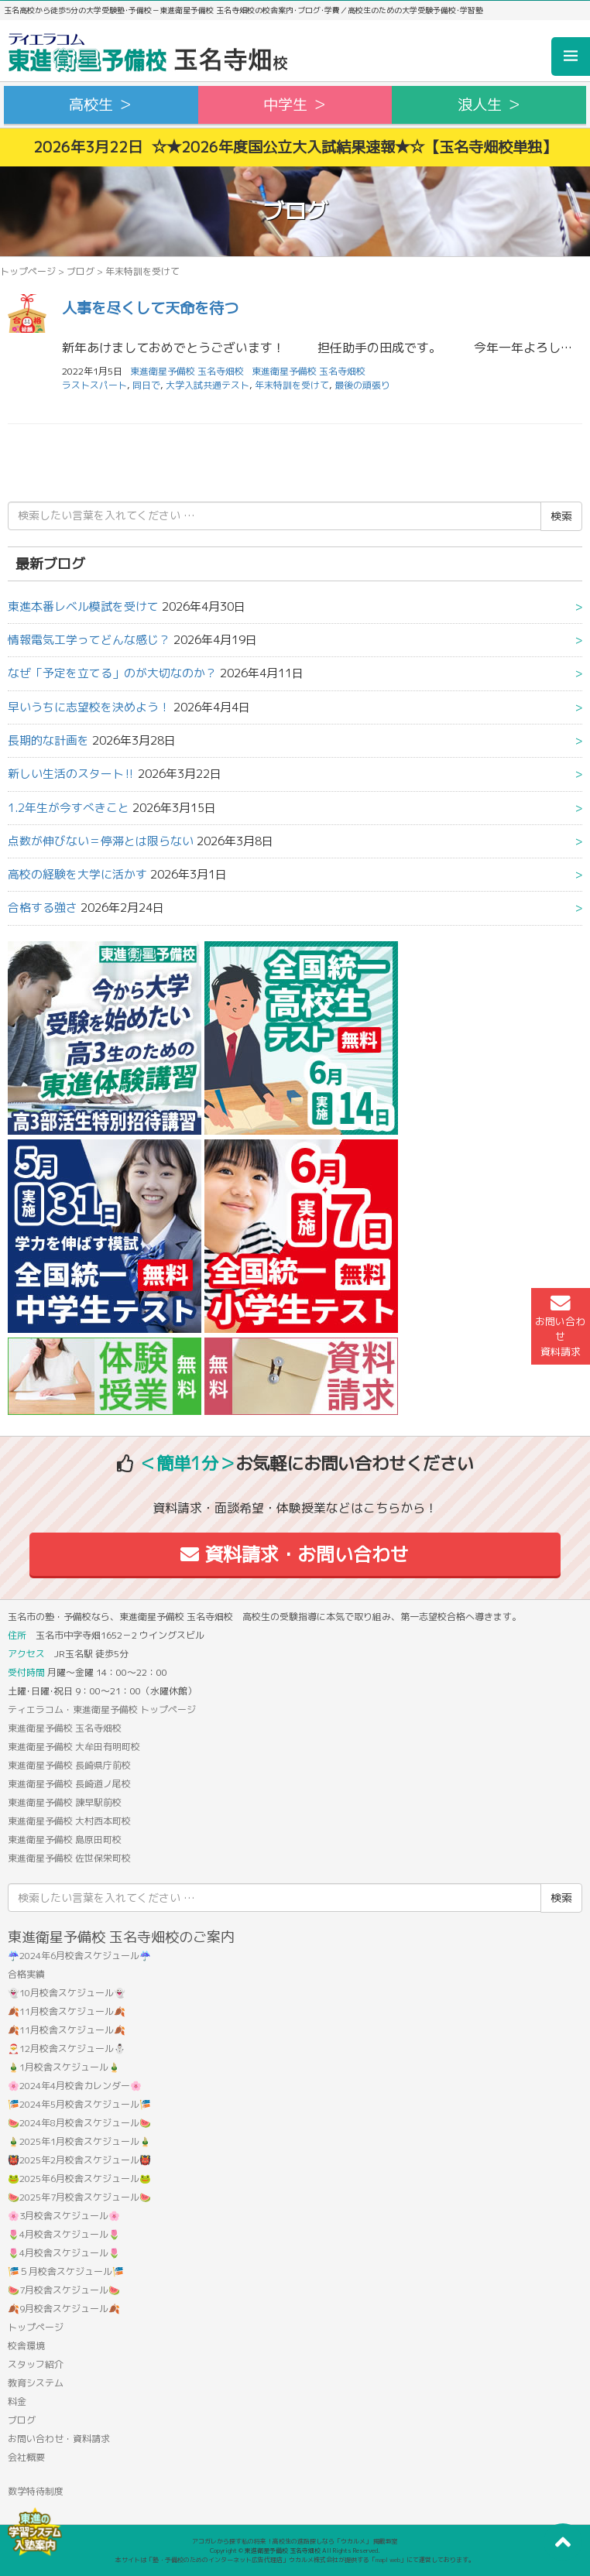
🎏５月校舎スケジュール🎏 (66, 2271)
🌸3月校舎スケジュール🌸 (64, 2215)
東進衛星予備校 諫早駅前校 (65, 1802)
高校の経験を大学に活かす (77, 874)
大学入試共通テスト (207, 385)
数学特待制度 (35, 2491)
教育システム (35, 2382)
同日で (146, 385)
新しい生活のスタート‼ (71, 774)
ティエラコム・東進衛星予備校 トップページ (102, 1709)
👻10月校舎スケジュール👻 (66, 1992)
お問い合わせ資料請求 (560, 1325)
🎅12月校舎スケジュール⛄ (66, 2048)
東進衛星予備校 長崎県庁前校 (69, 1765)
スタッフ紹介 (35, 2364)
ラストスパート (94, 385)
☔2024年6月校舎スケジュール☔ (79, 1955)
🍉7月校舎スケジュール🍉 (64, 2290)
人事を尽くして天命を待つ (150, 307)
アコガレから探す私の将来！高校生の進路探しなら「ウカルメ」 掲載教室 (295, 2541)
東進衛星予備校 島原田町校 (65, 1839)
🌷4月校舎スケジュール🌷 (64, 2234)
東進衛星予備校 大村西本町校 (69, 1821)
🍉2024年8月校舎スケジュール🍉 (79, 2122)
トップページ (28, 271)
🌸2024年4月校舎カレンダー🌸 (75, 2085)
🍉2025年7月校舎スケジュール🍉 (79, 2197)
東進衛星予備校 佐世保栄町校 (69, 1858)
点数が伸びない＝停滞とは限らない (101, 841)
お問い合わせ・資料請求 (59, 2438)
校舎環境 (26, 2345)
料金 (17, 2401)
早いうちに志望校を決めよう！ (89, 707)
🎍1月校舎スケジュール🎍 (64, 2067)
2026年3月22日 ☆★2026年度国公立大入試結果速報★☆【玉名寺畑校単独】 (295, 146)
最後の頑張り (362, 385)
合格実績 (26, 1974)
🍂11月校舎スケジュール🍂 (66, 2011)
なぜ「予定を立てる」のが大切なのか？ (112, 673)
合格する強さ (42, 907)
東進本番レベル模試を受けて (83, 606)
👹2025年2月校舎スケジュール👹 (79, 2160)
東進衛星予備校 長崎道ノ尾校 (69, 1783)
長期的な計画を (48, 740)
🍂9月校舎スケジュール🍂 (64, 2308)
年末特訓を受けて (292, 385)
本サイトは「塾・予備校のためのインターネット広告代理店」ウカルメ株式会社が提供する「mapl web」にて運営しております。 (295, 2559)
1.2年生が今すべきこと (68, 808)
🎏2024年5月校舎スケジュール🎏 (79, 2104)
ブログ (80, 271)
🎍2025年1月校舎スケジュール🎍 (79, 2141)
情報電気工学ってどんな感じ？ (89, 640)
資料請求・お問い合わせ (294, 1554)
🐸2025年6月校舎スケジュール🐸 (79, 2178)
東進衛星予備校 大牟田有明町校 (74, 1746)
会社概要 (26, 2457)
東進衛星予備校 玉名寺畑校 (308, 371)
